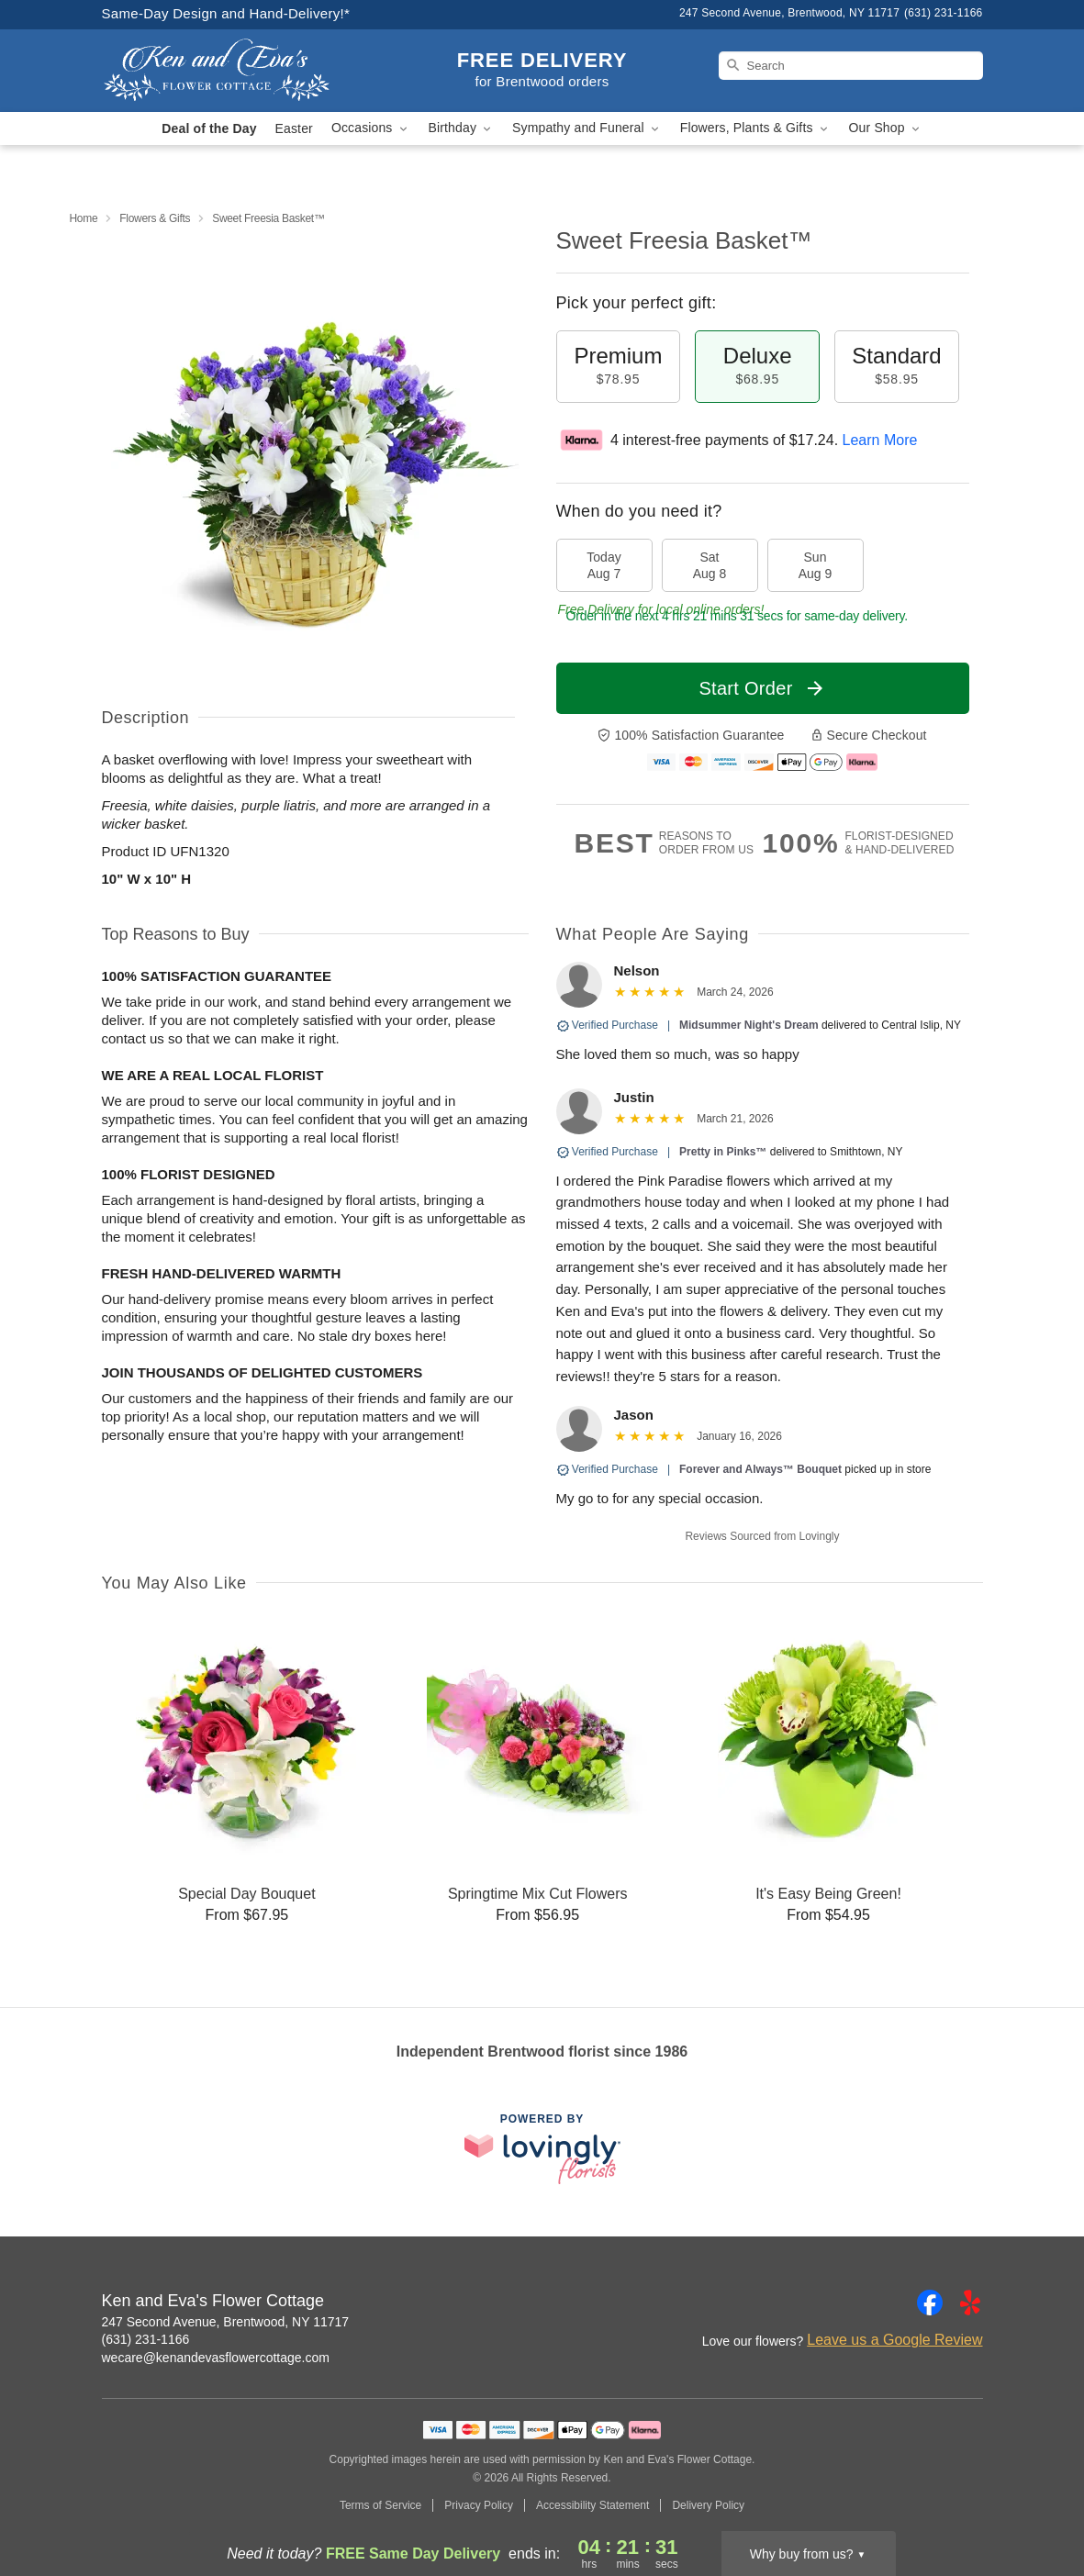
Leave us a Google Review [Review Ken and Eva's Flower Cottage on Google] (894, 2339)
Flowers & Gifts (154, 218)
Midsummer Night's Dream (749, 1025)
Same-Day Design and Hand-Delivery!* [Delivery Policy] (226, 13)
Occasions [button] (370, 128)
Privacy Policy (478, 2505)
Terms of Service (380, 2505)
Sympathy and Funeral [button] (587, 128)
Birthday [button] (462, 128)
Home (84, 218)
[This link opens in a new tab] (542, 2149)
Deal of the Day (209, 128)
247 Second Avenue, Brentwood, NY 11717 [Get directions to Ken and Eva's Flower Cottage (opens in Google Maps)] (226, 2321)
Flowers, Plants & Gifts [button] (755, 128)
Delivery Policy (708, 2505)
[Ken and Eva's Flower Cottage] (234, 70)
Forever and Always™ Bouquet (760, 1469)
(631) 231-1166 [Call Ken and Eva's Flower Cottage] (146, 2339)
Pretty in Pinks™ (722, 1151)
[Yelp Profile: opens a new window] (970, 2302)
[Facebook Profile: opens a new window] (930, 2302)
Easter (294, 128)
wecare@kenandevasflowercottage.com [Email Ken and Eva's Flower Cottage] (216, 2357)
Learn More (880, 440)
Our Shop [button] (885, 128)
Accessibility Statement (592, 2505)
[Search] (851, 65)
